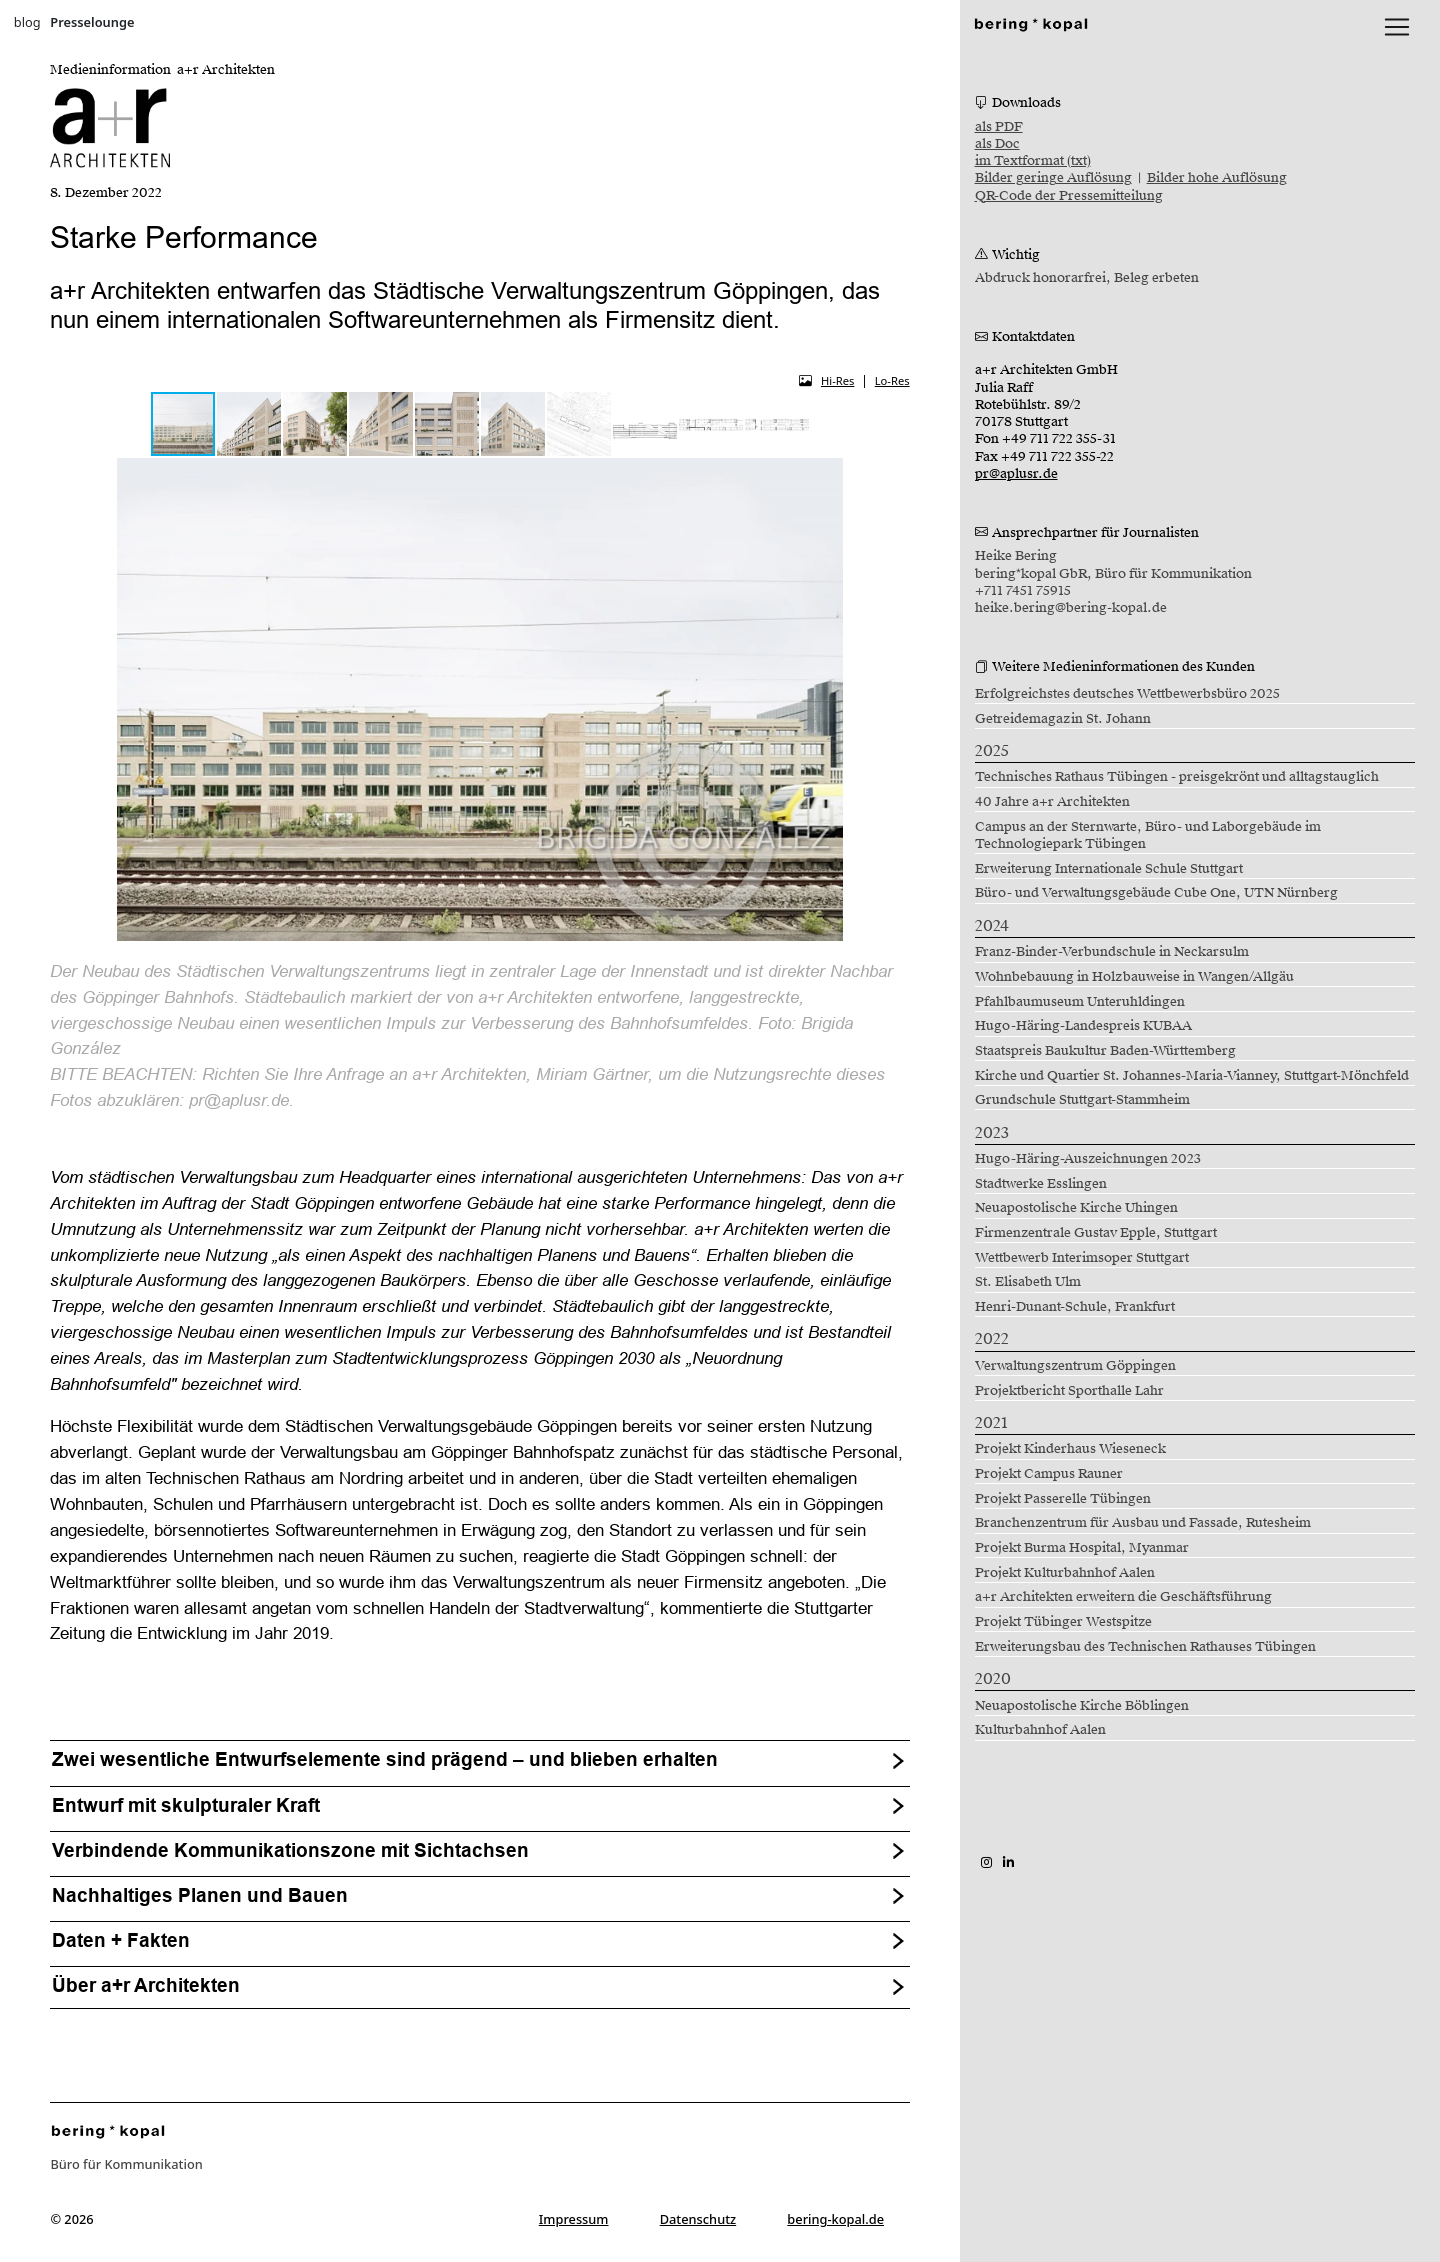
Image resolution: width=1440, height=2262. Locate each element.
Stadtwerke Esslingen (1041, 1184)
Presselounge (92, 22)
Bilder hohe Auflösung (1217, 178)
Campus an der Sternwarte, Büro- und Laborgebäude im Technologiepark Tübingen (1148, 835)
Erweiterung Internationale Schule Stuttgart (1109, 869)
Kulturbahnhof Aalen (1040, 1730)
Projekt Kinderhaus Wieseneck (1070, 1449)
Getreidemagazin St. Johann (1063, 719)
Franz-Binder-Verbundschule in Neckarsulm (1112, 952)
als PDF (999, 127)
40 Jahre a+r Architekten (1052, 802)
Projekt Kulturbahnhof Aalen (1065, 1573)
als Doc (997, 144)
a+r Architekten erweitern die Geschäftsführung (1123, 1597)
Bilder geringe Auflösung (1053, 178)
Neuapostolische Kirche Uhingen (1076, 1208)
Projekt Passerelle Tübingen (1063, 1499)
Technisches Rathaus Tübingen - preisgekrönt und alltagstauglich (1177, 777)
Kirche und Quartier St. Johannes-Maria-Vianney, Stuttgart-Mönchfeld (1192, 1076)
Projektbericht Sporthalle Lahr (1069, 1391)
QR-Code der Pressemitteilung (1069, 196)
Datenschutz (698, 2219)
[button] (250, 424)
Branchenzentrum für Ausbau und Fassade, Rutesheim (1143, 1523)
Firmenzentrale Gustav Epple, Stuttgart (1096, 1233)
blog (27, 22)
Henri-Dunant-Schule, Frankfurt (1075, 1307)
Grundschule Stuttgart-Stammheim (1082, 1100)
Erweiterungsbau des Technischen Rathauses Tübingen (1145, 1647)
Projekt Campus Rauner (1049, 1474)
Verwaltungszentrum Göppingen (1075, 1366)
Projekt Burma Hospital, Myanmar (1082, 1548)
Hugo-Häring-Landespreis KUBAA (1083, 1026)
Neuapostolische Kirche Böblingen (1082, 1706)
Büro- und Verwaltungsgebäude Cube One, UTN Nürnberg (1156, 893)
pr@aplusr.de (1016, 474)
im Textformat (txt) (1033, 161)
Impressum (574, 2219)
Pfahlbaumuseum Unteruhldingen (1080, 1002)
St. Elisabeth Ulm (1028, 1282)
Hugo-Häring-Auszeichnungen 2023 (1088, 1159)
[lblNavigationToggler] (1397, 27)
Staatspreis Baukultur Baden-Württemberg (1105, 1051)
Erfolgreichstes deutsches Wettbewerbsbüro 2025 (1127, 694)
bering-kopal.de (835, 2219)
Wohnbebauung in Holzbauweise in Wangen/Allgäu (1134, 977)
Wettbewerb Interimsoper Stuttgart (1082, 1258)
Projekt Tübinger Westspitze (1063, 1622)
